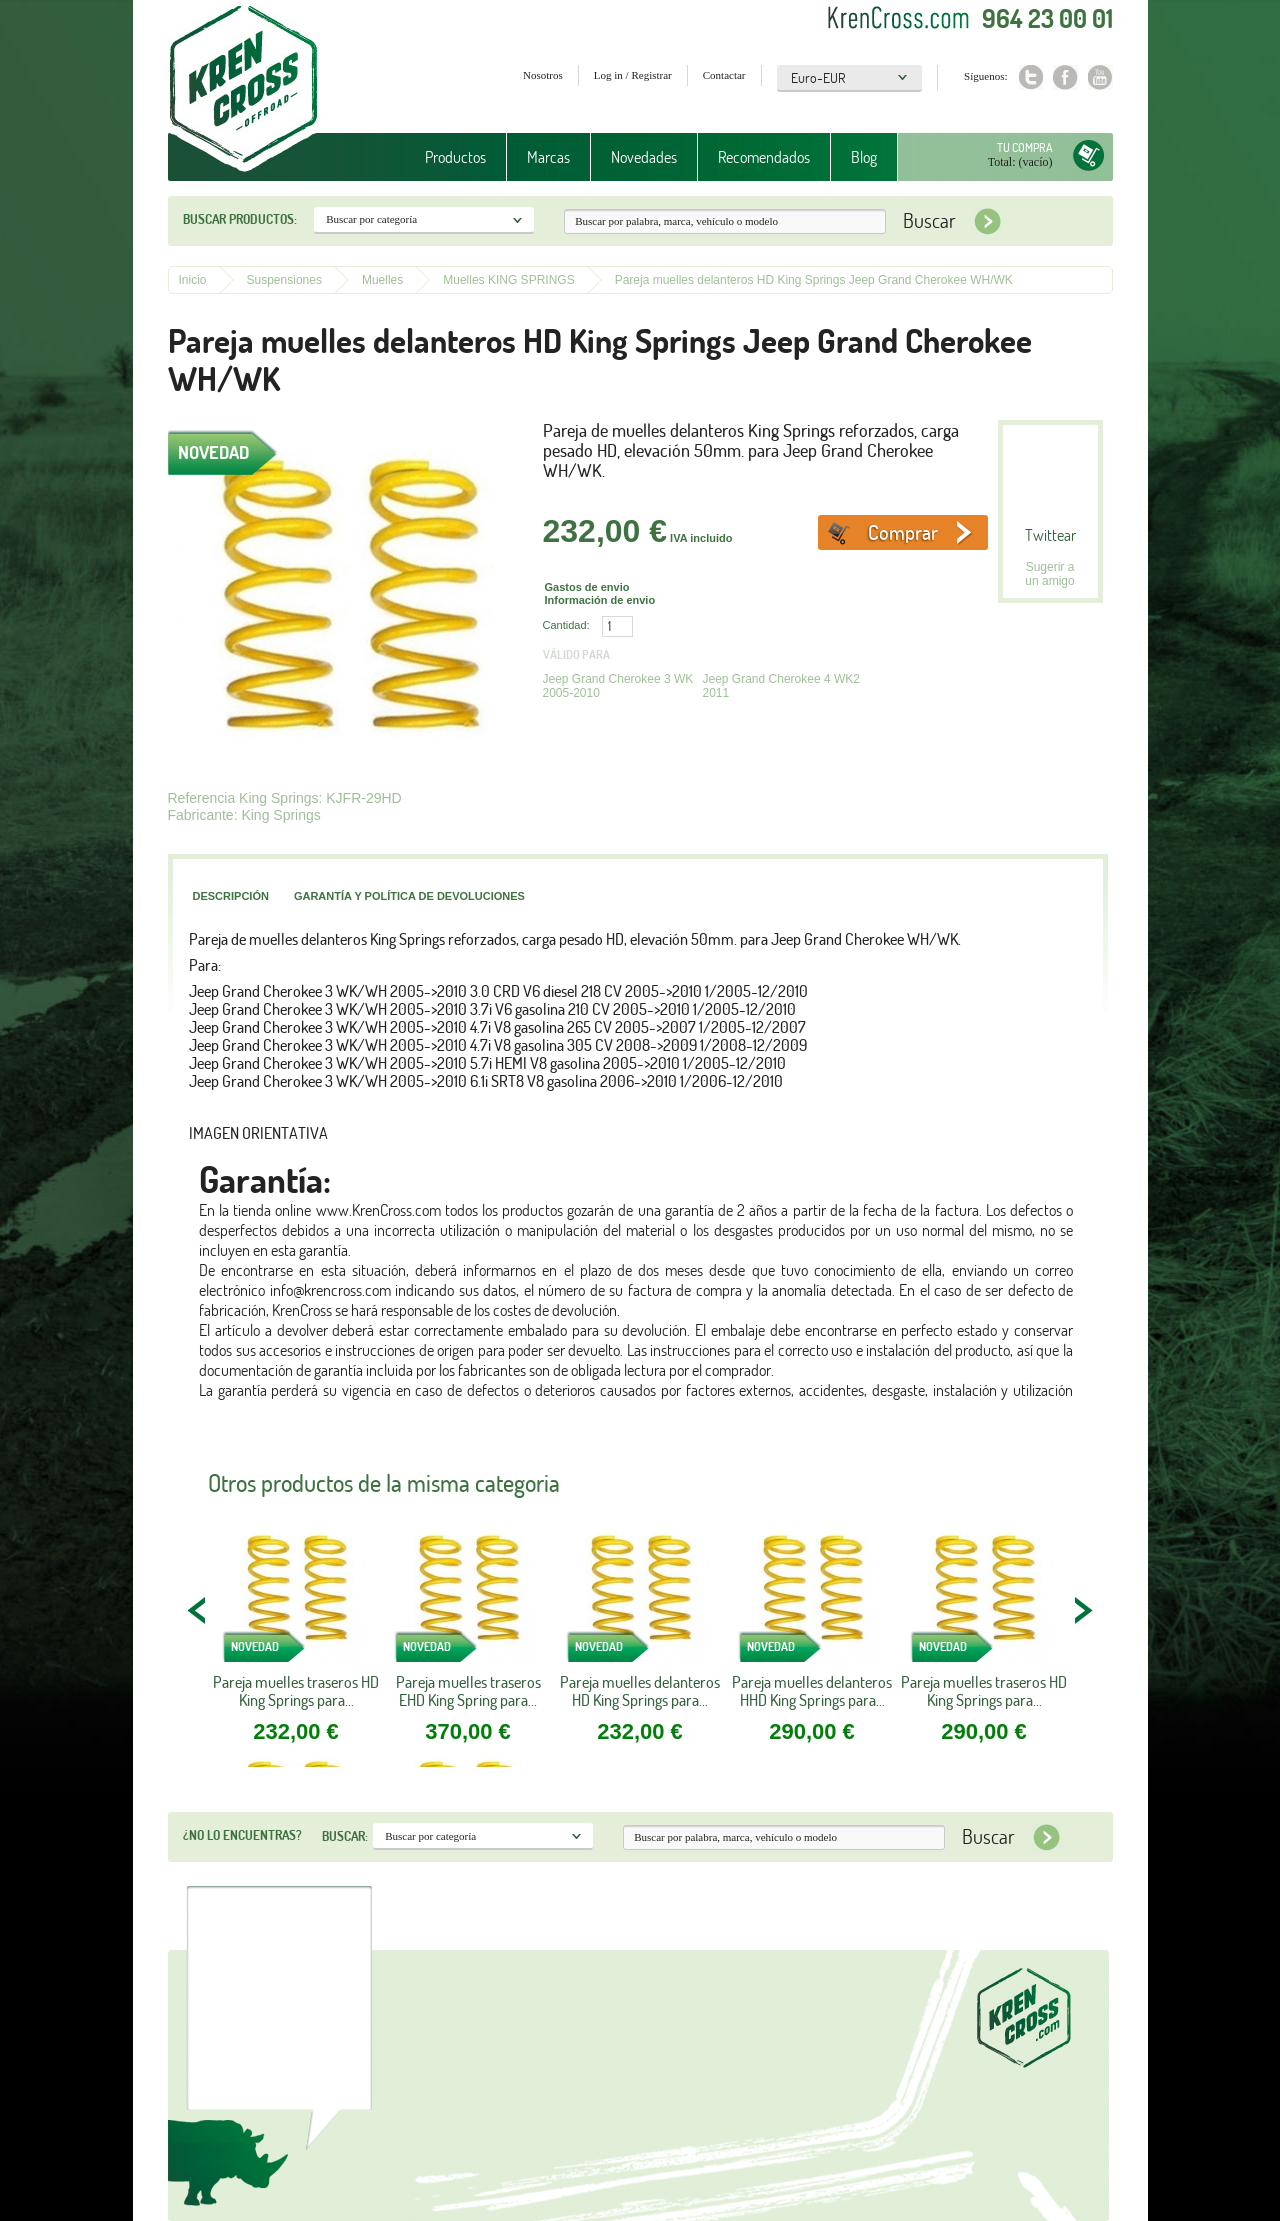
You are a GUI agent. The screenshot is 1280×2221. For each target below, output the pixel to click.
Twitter (1030, 77)
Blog (864, 157)
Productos (455, 157)
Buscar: (345, 1836)
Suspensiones (284, 280)
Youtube (1100, 77)
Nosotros (543, 75)
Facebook (1065, 77)
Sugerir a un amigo (1049, 574)
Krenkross (243, 90)
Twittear (1050, 535)
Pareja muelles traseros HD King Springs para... (296, 1691)
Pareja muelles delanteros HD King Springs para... (640, 1691)
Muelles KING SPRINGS (508, 280)
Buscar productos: (240, 219)
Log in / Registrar (633, 75)
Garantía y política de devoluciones (409, 896)
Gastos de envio (587, 587)
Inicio (193, 280)
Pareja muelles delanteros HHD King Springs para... (812, 1691)
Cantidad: (566, 625)
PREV (198, 1610)
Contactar (724, 75)
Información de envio (600, 600)
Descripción (231, 896)
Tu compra (1025, 147)
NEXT (1083, 1610)
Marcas (548, 157)
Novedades (644, 157)
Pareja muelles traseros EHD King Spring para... (468, 1691)
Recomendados (764, 157)
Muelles (382, 280)
